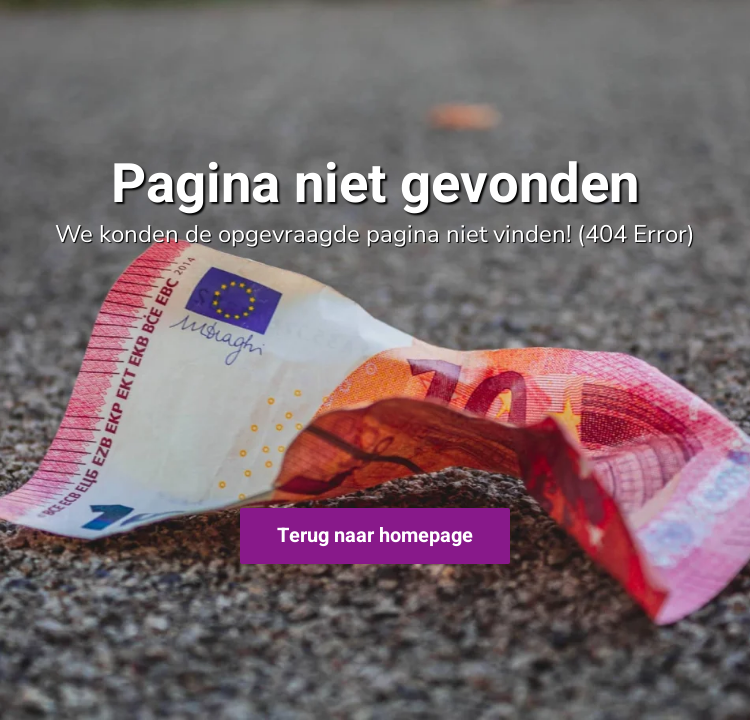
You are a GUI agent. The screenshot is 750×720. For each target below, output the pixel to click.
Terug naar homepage (375, 535)
